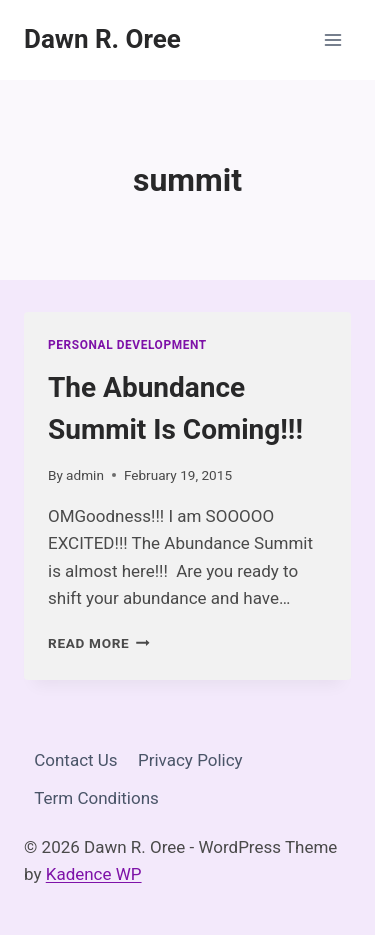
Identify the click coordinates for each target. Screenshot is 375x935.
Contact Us (75, 760)
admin (85, 475)
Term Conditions (96, 798)
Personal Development (127, 345)
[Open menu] (332, 39)
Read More (99, 643)
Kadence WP (94, 874)
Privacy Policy (190, 760)
